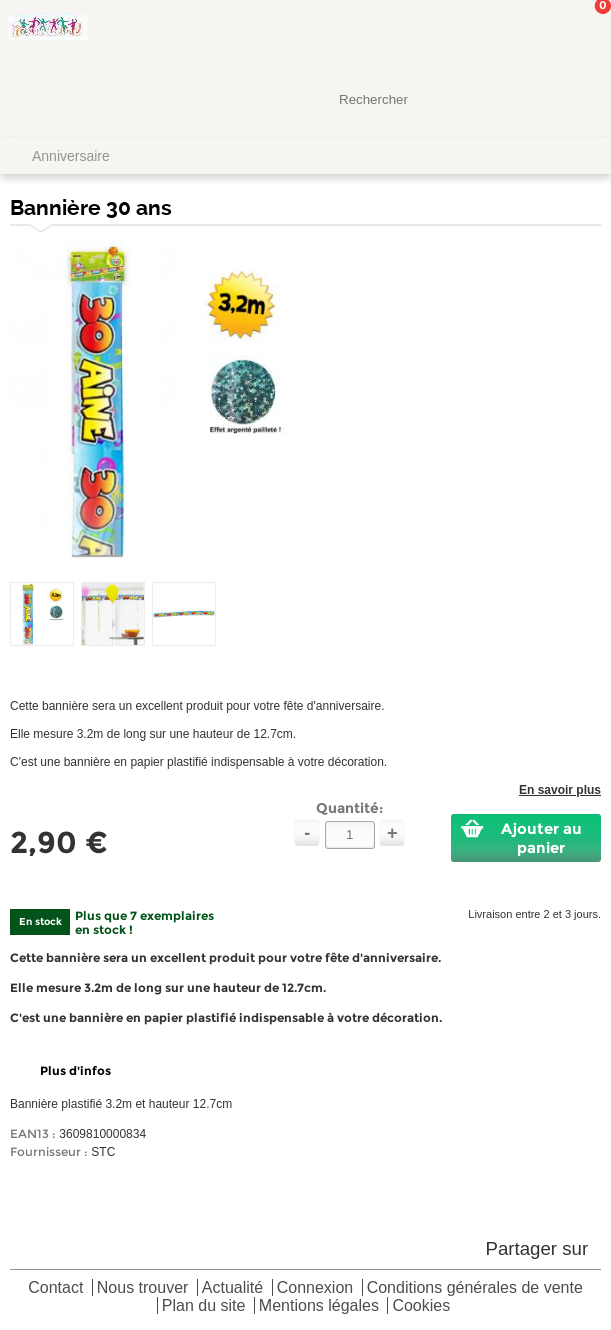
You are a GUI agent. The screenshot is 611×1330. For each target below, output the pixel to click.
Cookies (421, 1306)
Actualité (232, 1288)
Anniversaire (71, 156)
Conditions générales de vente (475, 1288)
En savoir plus (560, 790)
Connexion (315, 1288)
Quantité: (349, 808)
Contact (55, 1288)
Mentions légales (319, 1306)
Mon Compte (521, 35)
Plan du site (204, 1306)
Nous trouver (143, 1288)
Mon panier (580, 35)
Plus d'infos (75, 1070)
